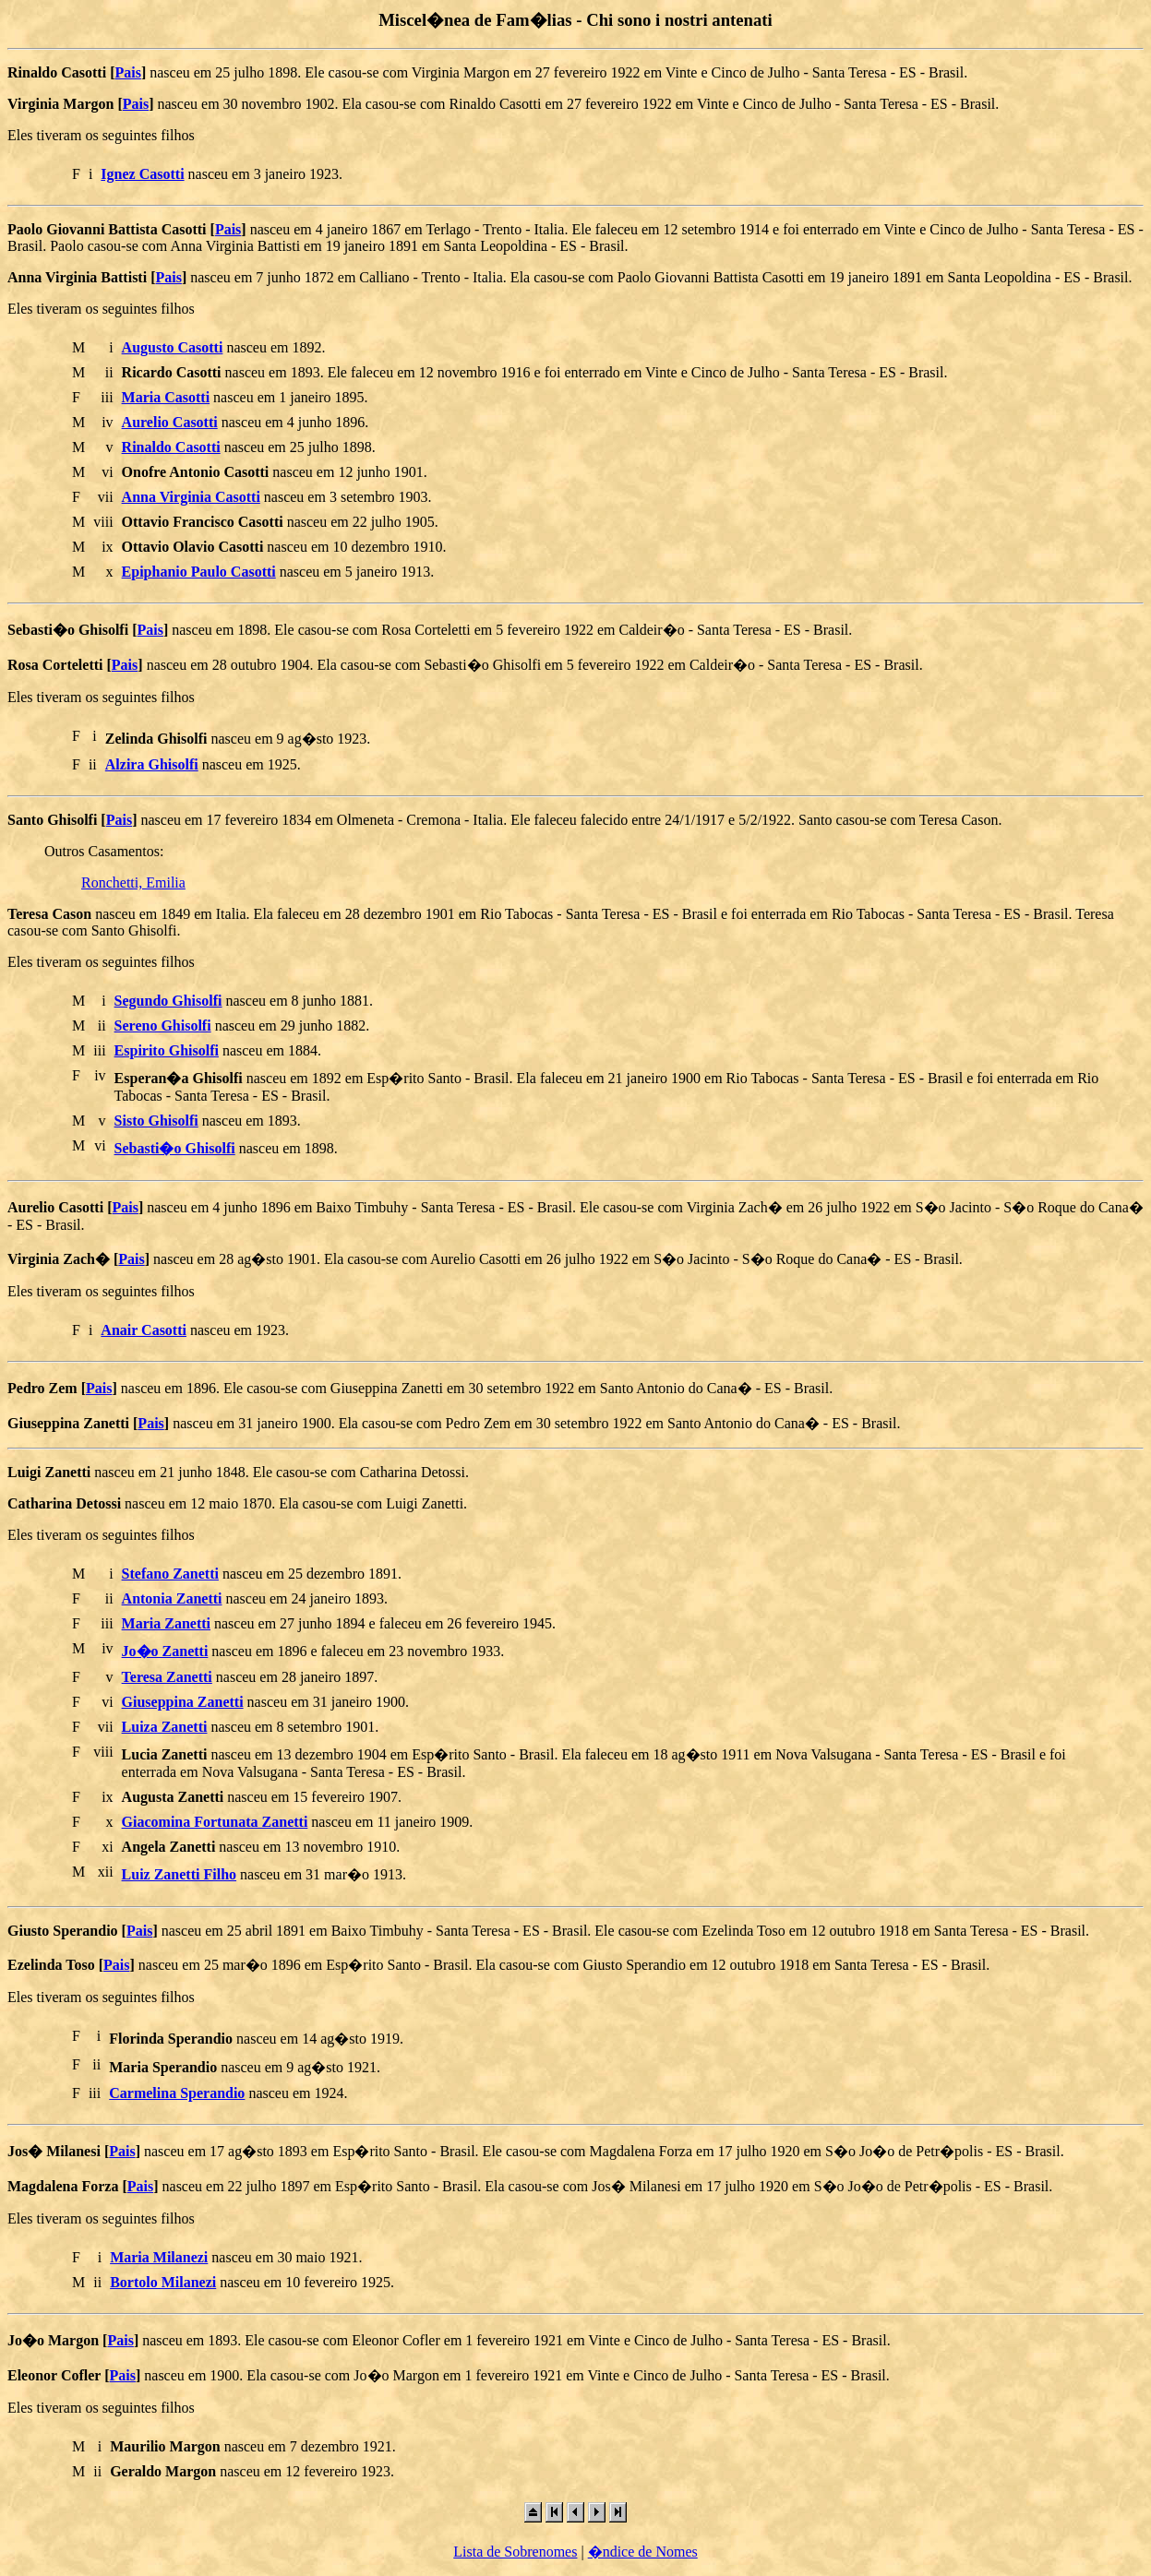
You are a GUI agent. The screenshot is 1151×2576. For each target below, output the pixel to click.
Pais (127, 72)
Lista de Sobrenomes (515, 2551)
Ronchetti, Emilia (133, 882)
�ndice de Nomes (643, 2551)
